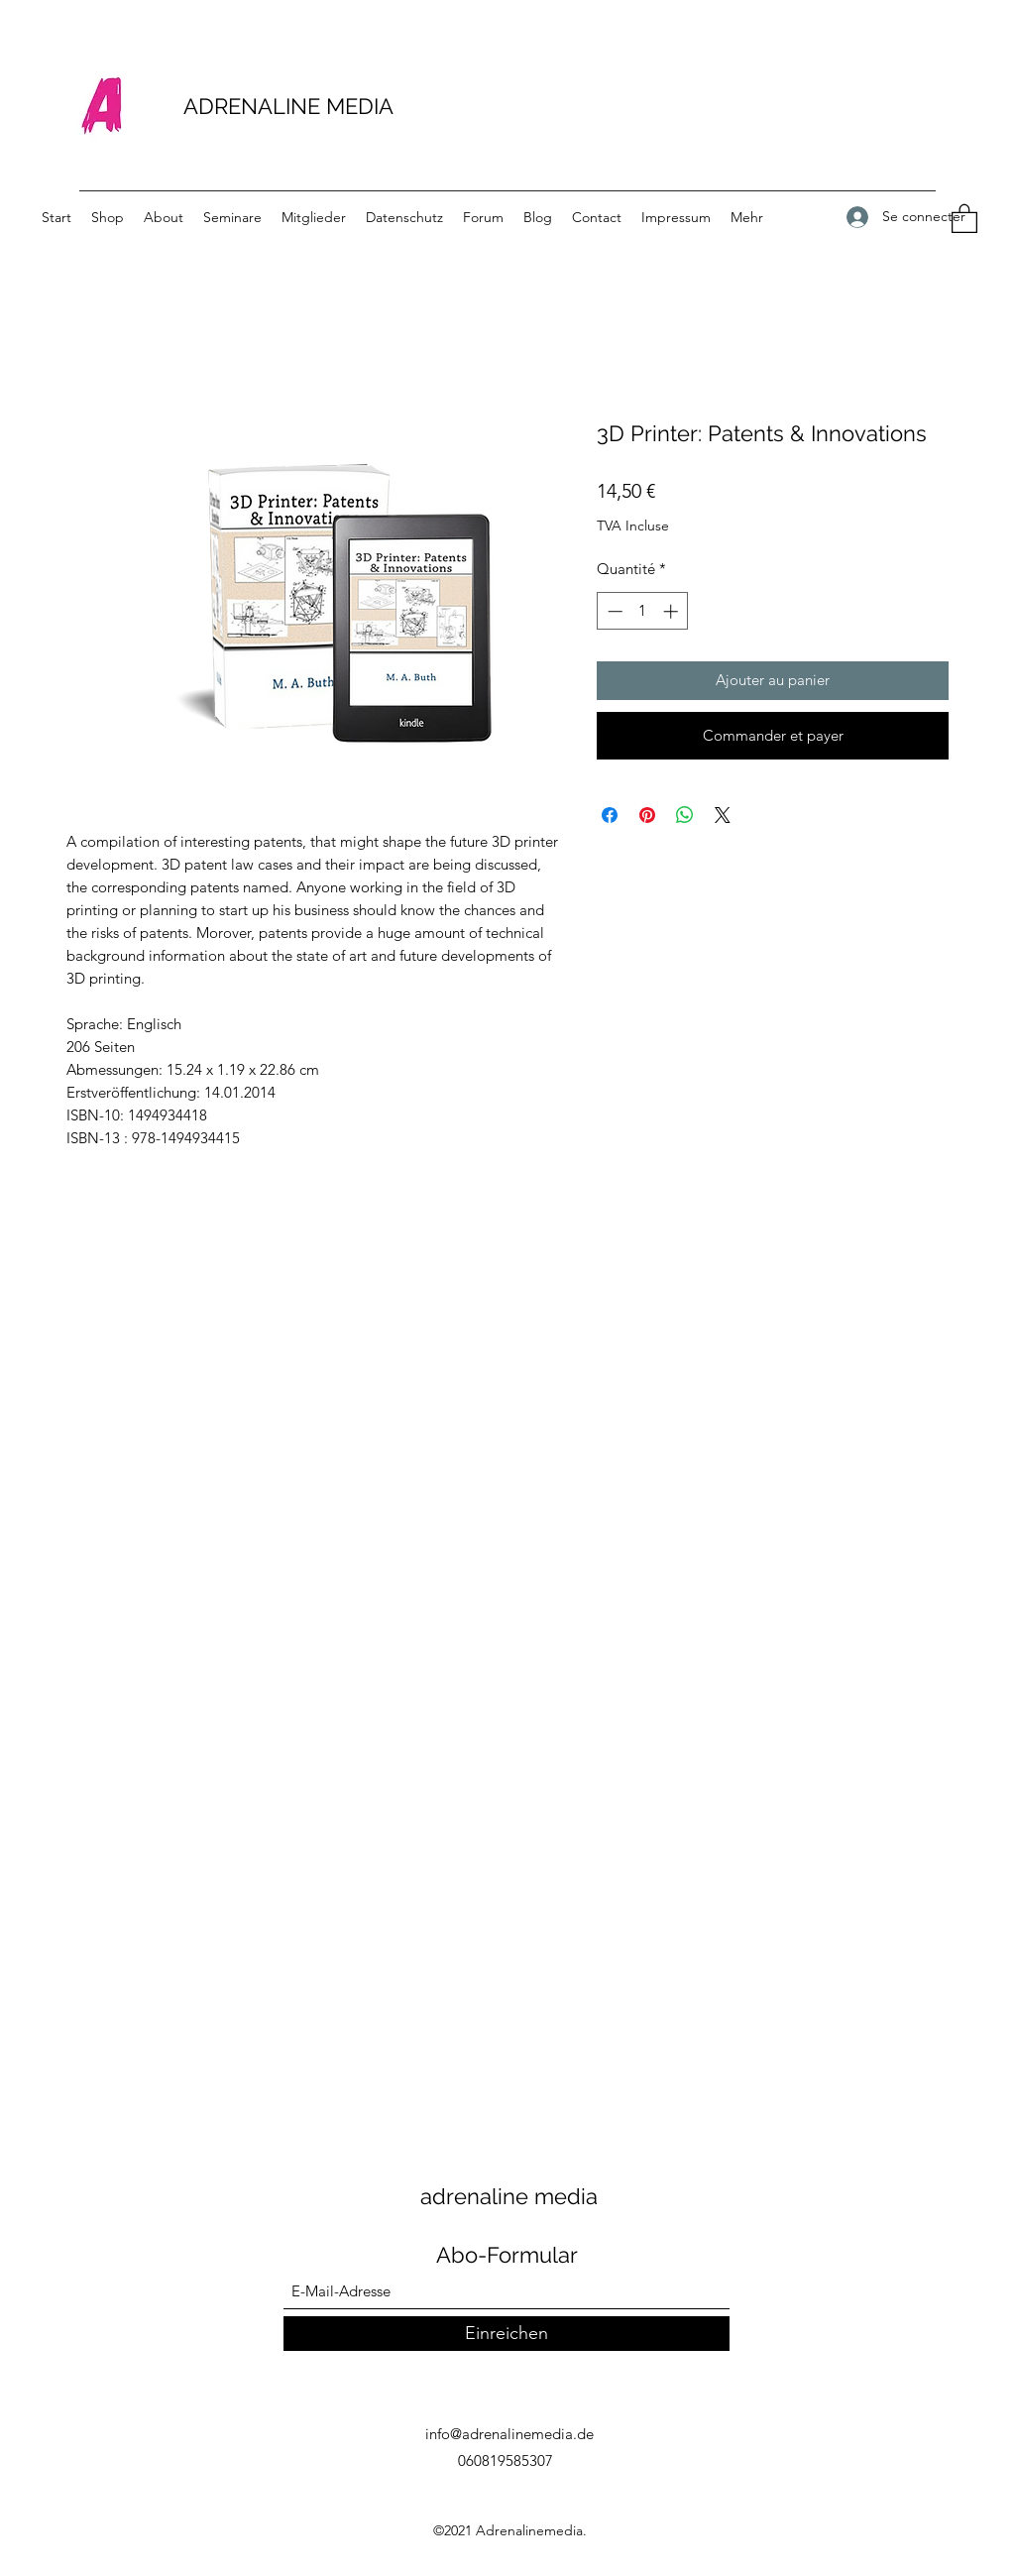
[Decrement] (613, 611)
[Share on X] (722, 815)
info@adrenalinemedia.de (509, 2433)
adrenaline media (509, 2196)
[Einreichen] (506, 2333)
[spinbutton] (642, 611)
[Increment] (672, 611)
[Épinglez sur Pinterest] (647, 815)
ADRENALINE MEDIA (288, 106)
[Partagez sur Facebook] (609, 815)
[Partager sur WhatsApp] (685, 815)
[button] (964, 217)
